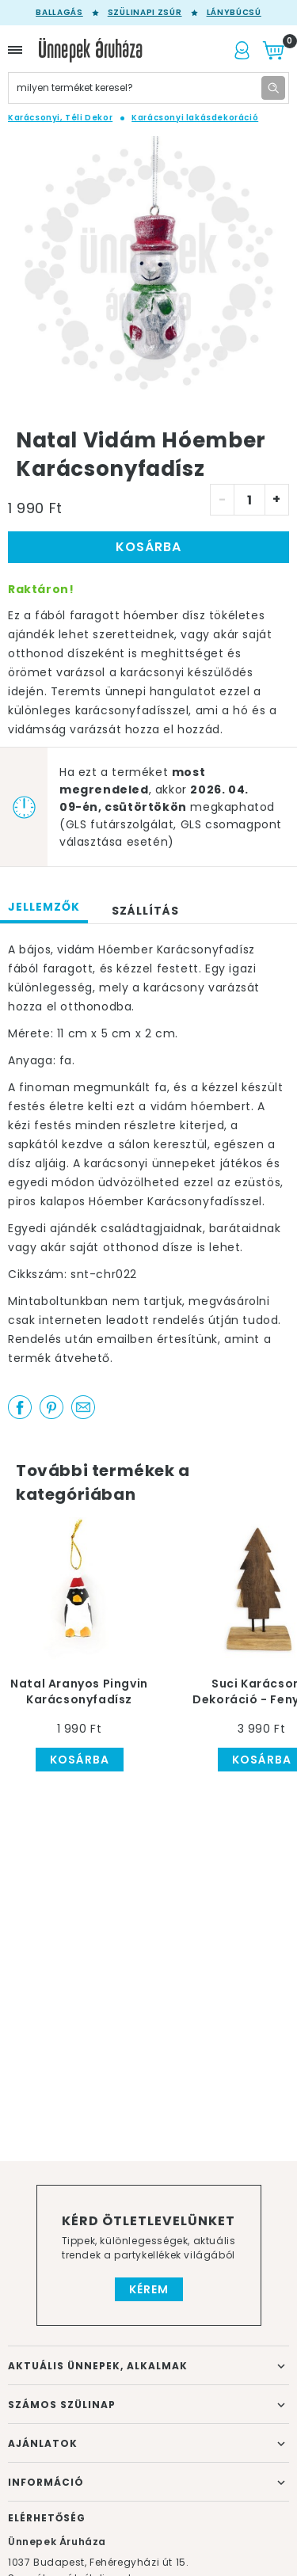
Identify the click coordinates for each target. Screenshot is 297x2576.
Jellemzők (44, 907)
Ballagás (59, 12)
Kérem (149, 2289)
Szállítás (145, 911)
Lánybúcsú (234, 12)
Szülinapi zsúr (145, 12)
